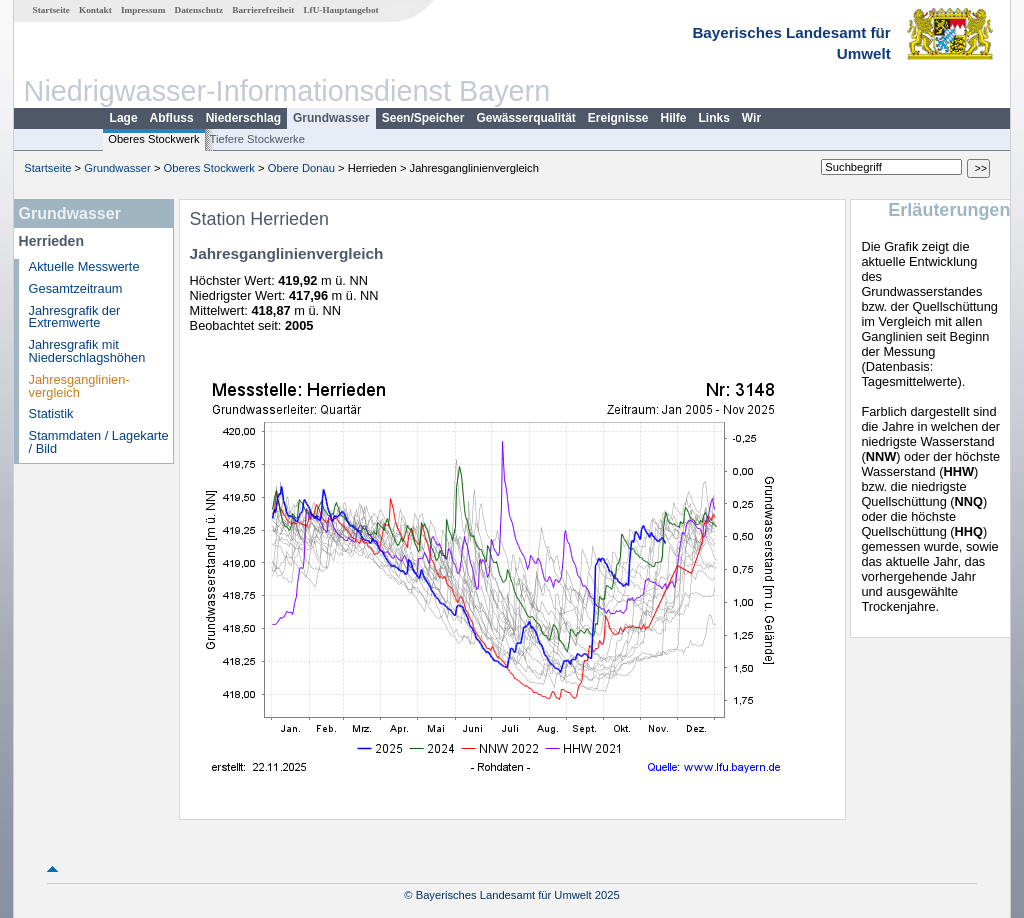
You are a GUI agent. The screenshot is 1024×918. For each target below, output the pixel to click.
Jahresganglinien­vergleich (79, 386)
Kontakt (95, 10)
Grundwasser (331, 118)
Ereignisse (618, 118)
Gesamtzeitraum (76, 288)
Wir (751, 118)
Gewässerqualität (525, 118)
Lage (124, 118)
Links (714, 118)
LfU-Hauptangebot (340, 10)
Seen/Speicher (423, 118)
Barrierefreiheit (263, 10)
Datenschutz (199, 10)
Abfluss (172, 118)
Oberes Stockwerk (153, 139)
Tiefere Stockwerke (257, 139)
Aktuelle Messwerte (84, 266)
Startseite (51, 10)
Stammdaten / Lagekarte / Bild (99, 442)
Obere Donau (301, 168)
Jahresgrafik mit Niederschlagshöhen (87, 351)
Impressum (143, 10)
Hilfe (674, 118)
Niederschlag (243, 118)
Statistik (51, 413)
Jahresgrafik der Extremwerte (75, 317)
